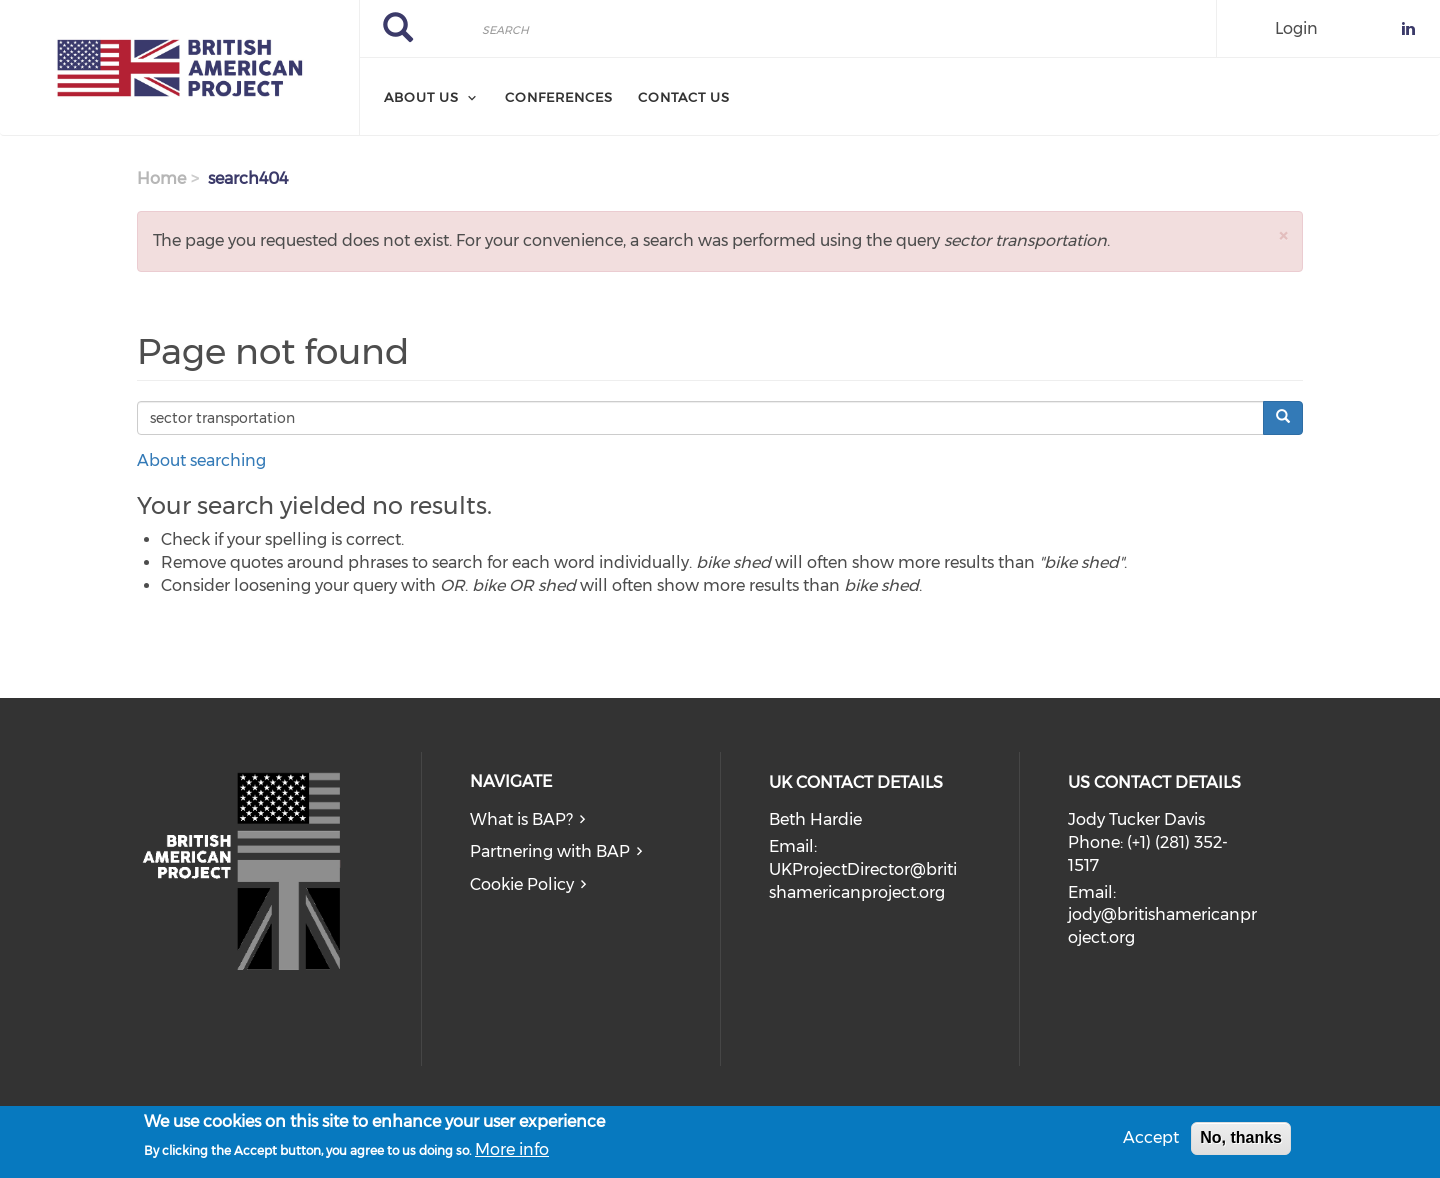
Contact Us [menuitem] (684, 97)
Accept (1151, 1142)
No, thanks (1241, 1142)
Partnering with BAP (550, 851)
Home (161, 178)
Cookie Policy (522, 884)
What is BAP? (521, 819)
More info (512, 1153)
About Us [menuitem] (421, 97)
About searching (201, 460)
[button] (1283, 235)
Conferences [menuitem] (559, 97)
